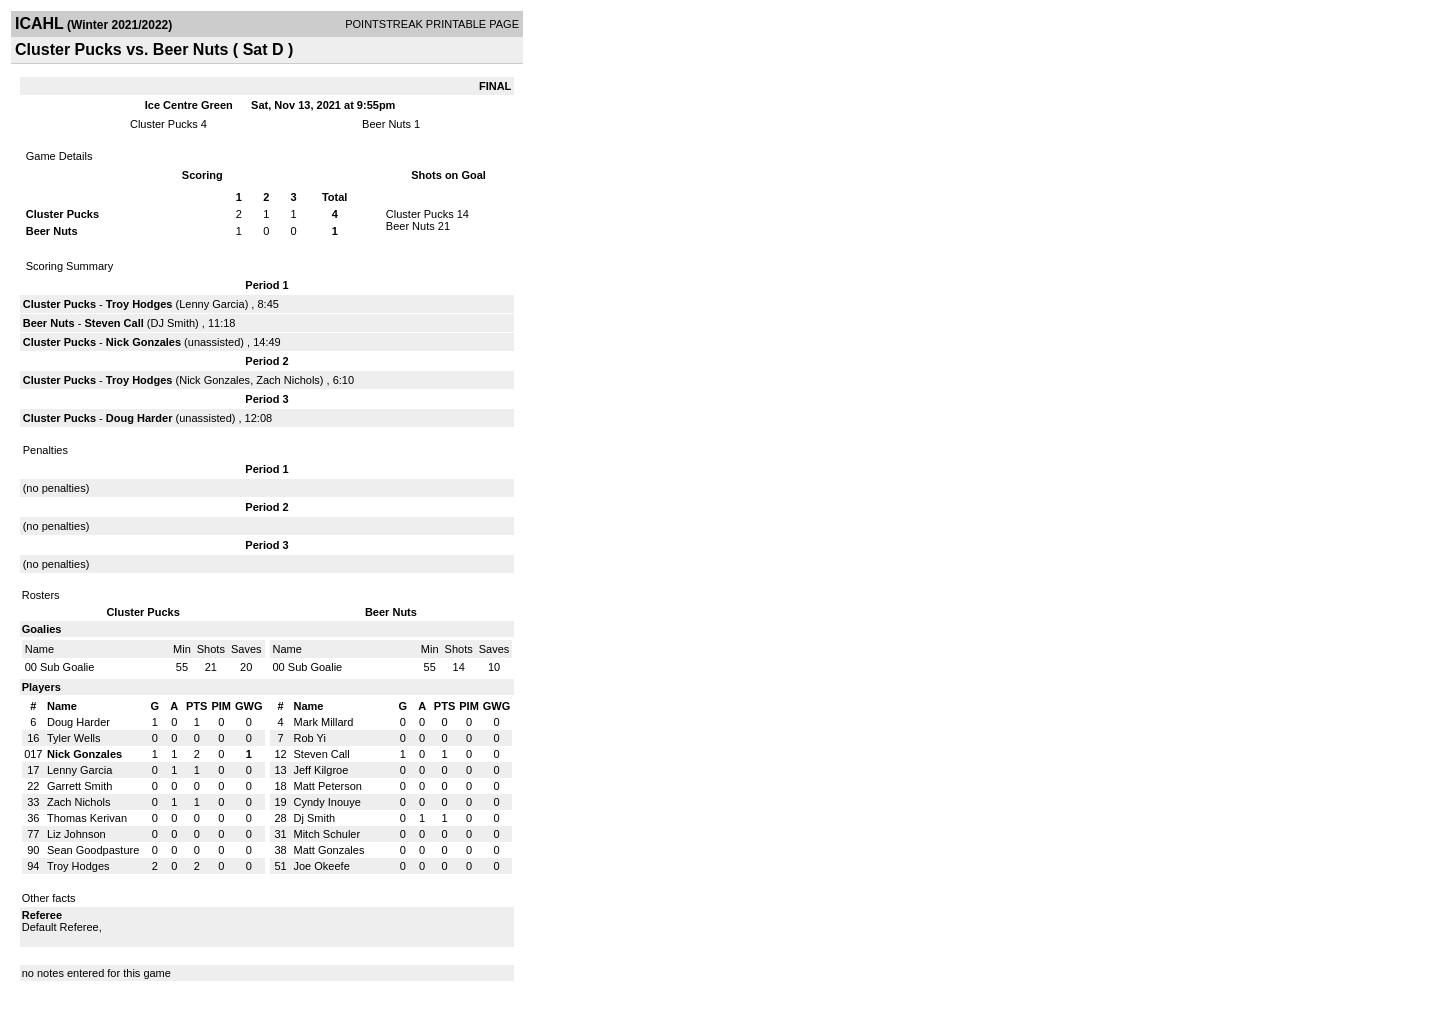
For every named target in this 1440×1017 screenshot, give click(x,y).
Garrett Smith (79, 786)
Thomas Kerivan (87, 818)
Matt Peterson (328, 786)
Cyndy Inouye (327, 802)
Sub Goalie (67, 667)
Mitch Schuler (327, 834)
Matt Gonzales (329, 850)
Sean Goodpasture (93, 850)
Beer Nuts (386, 124)
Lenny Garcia (211, 304)
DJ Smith (172, 323)
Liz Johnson (76, 834)
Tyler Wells (74, 738)
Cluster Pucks (165, 124)
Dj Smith (315, 818)
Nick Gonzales (143, 342)
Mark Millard (324, 722)
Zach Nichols (288, 380)
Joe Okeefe (322, 866)
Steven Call (113, 323)
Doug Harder (139, 418)
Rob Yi (310, 738)
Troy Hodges (139, 304)
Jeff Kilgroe (321, 770)
